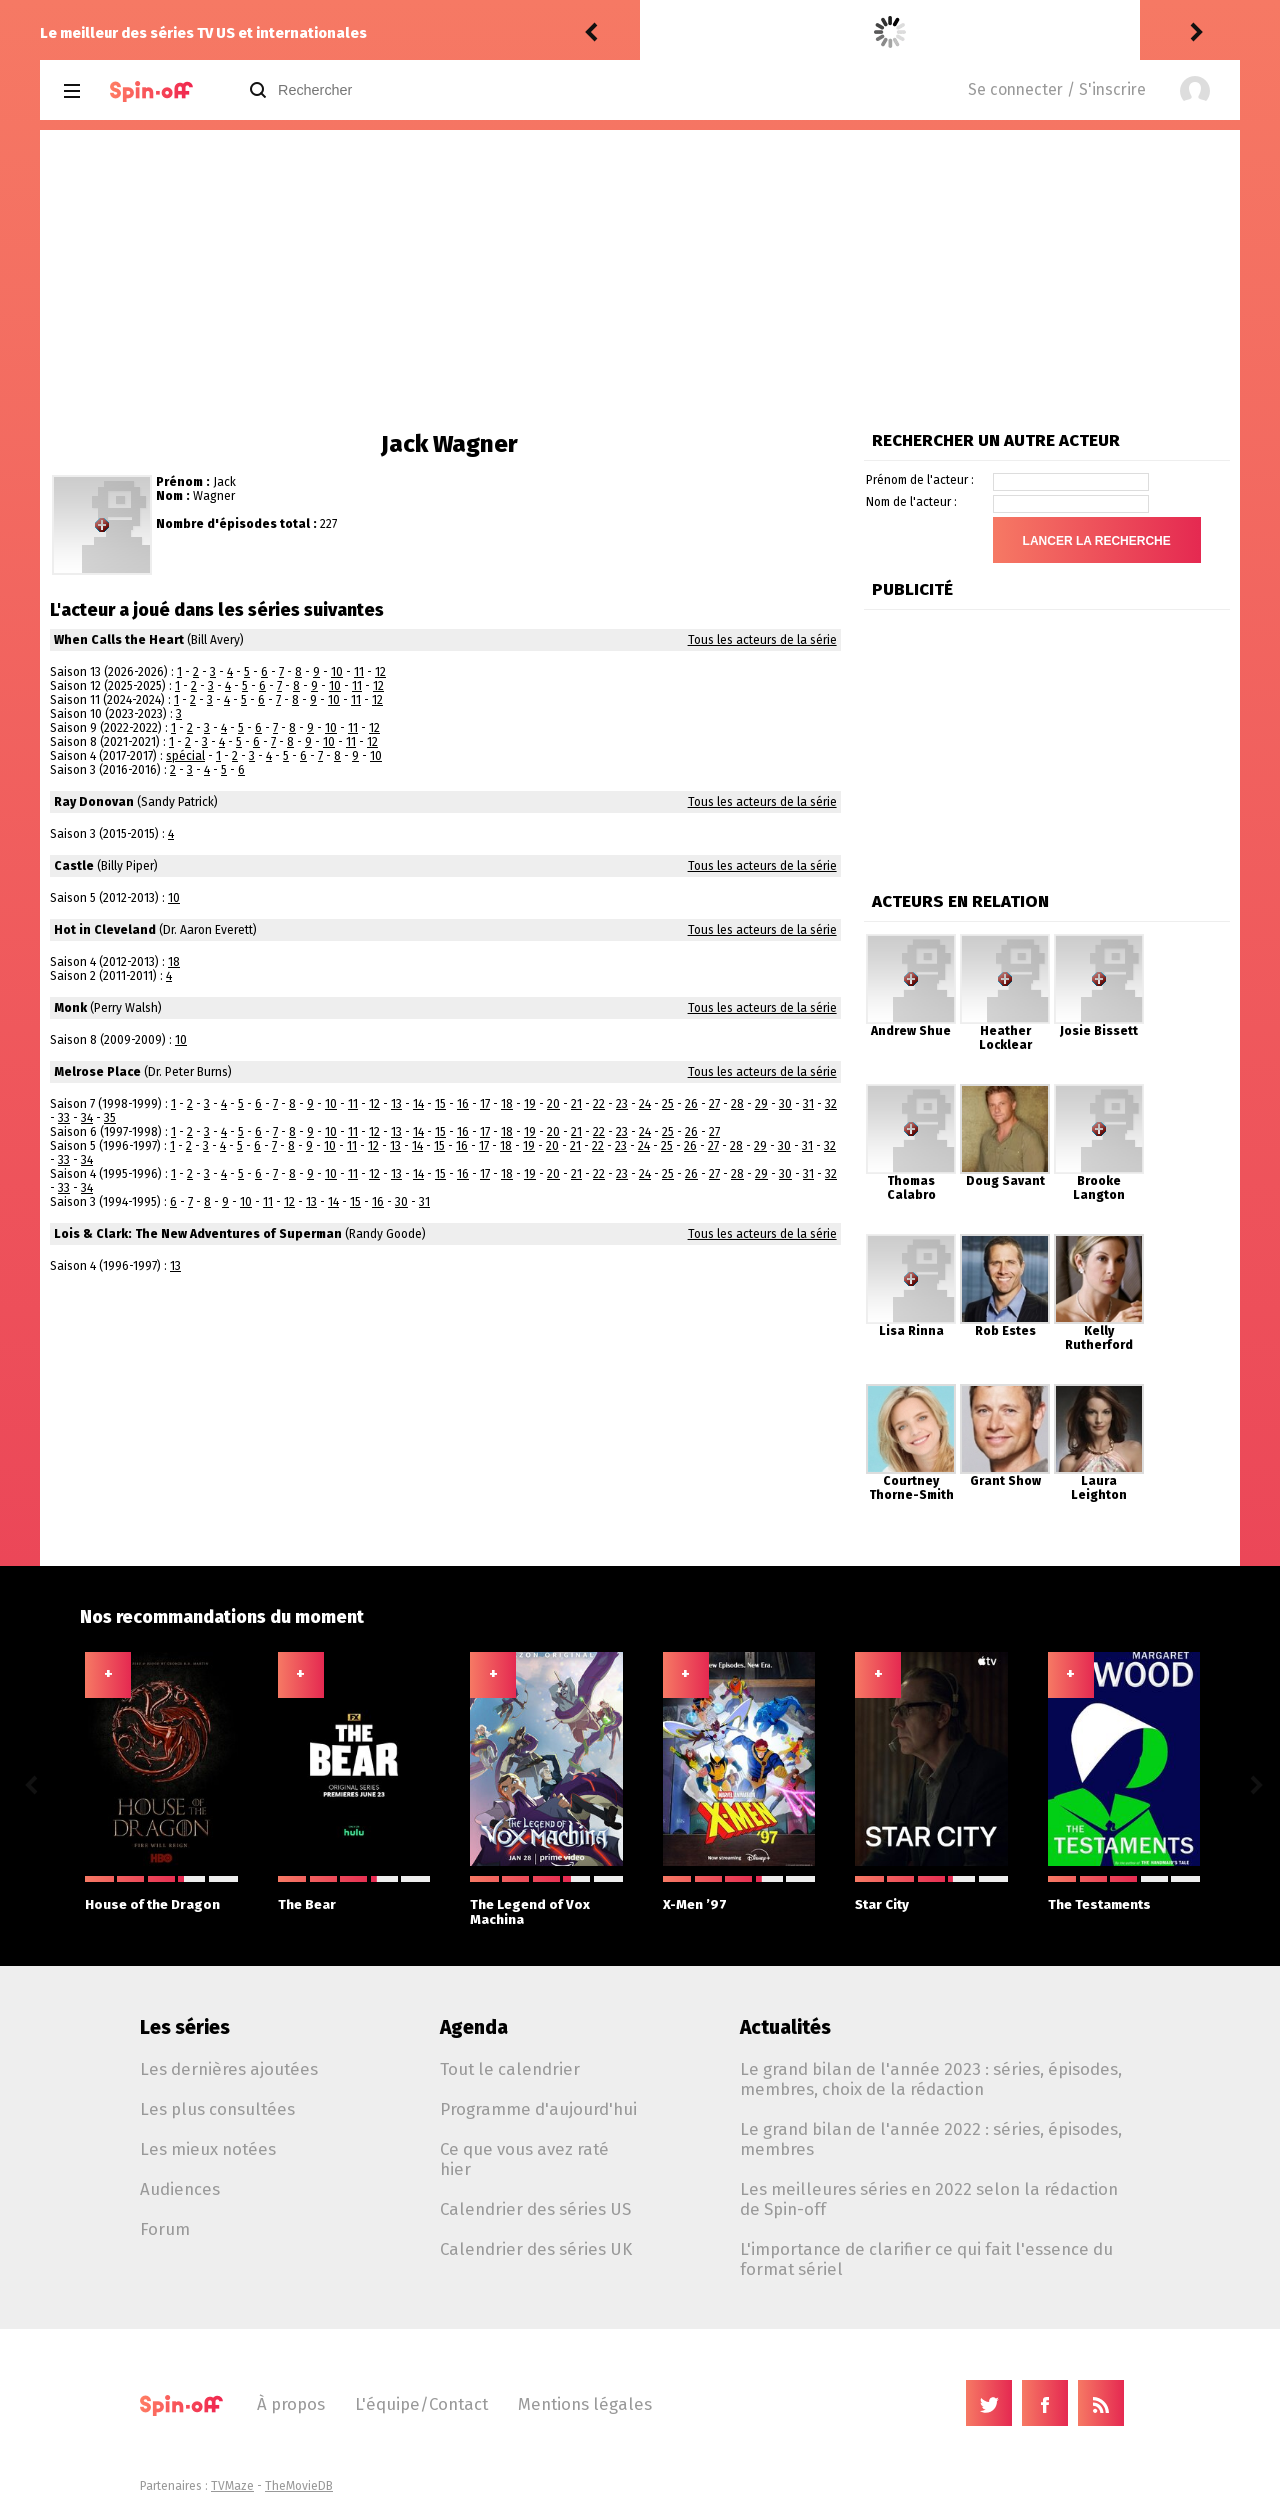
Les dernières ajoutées (229, 2069)
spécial (185, 756)
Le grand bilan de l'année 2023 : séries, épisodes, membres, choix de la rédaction (931, 2079)
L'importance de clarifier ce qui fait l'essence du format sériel (926, 2259)
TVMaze (232, 2486)
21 (576, 1104)
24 (645, 1104)
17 (485, 1104)
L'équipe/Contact (421, 2404)
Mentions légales (585, 2404)
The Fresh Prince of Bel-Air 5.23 (863, 32)
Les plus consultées (217, 2109)
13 (396, 1104)
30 (785, 1104)
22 (599, 1104)
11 (359, 672)
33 (64, 1118)
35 (110, 1118)
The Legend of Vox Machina (546, 1901)
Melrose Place (97, 1072)
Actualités (785, 2027)
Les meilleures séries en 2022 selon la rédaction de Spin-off (929, 2199)
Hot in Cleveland (105, 930)
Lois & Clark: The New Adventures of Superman (198, 1234)
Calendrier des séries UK (536, 2249)
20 (553, 1104)
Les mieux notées (208, 2149)
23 (622, 1104)
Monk (70, 1008)
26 (691, 1104)
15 (440, 1104)
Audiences (180, 2189)
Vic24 (664, 32)
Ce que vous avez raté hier (524, 2159)
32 (831, 1104)
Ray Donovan (94, 802)
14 (418, 1104)
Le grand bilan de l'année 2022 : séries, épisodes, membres (931, 2139)
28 (737, 1104)
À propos (291, 2404)
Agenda (474, 2027)
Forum (165, 2229)
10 (337, 672)
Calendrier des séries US (535, 2209)
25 (668, 1104)
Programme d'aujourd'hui (538, 2109)
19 (530, 1104)
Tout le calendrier (510, 2069)
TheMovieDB (299, 2486)
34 (87, 1118)
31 (808, 1104)
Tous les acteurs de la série (762, 640)
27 (714, 1104)
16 (463, 1104)
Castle (74, 866)
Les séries (185, 2027)
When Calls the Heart (119, 640)
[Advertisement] (640, 280)
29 (761, 1104)
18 (174, 962)
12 (380, 672)
